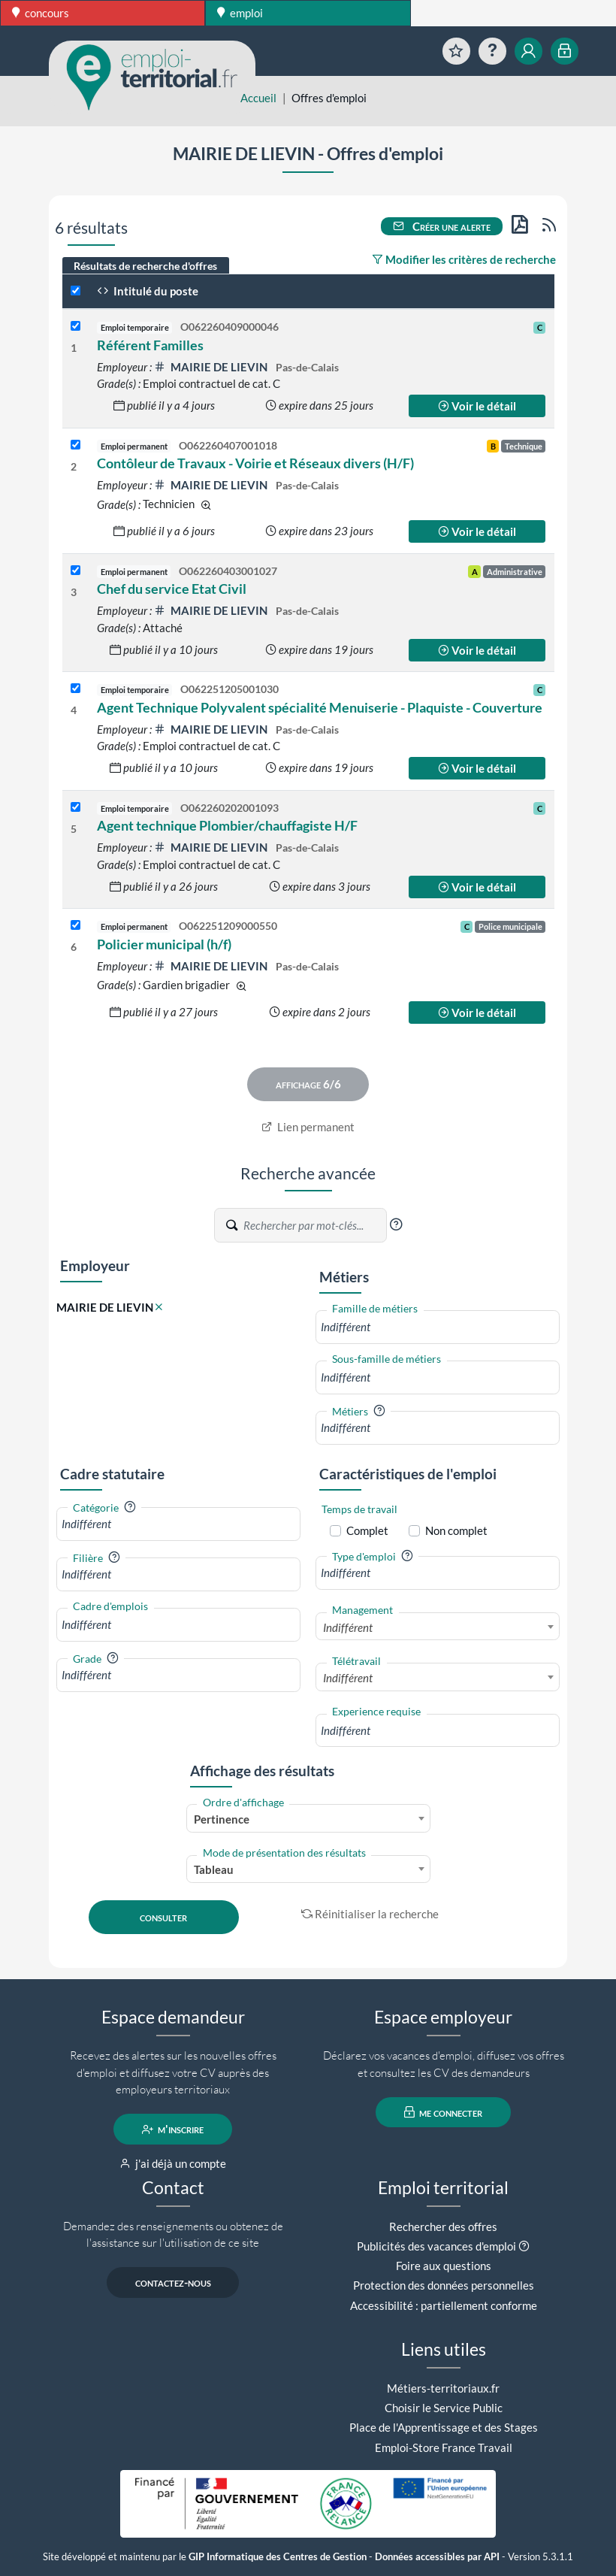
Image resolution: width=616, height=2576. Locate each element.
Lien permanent (308, 1127)
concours (40, 13)
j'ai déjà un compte (173, 2163)
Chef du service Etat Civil (171, 588)
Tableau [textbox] (214, 1869)
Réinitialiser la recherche (370, 1914)
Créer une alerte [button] (442, 226)
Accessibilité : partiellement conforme (443, 2305)
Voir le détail (477, 406)
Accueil (258, 97)
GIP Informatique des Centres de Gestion (278, 2556)
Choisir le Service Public (444, 2407)
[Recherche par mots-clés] (314, 1225)
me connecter (443, 2112)
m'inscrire (173, 2129)
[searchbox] (437, 1327)
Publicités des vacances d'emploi (436, 2246)
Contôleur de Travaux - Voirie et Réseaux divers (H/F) (255, 463)
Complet (367, 1530)
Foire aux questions (443, 2265)
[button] (396, 1224)
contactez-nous (173, 2283)
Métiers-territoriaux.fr (443, 2388)
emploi (240, 13)
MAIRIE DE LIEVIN (212, 367)
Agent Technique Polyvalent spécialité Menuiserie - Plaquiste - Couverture (319, 707)
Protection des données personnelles (443, 2285)
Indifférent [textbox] (348, 1627)
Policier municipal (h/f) (164, 944)
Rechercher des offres (443, 2226)
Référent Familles (150, 345)
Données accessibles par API (437, 2556)
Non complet (456, 1530)
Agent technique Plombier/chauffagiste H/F (227, 825)
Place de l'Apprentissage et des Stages (443, 2427)
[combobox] (437, 1327)
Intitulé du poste (147, 291)
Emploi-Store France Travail (443, 2447)
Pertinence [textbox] (221, 1819)
